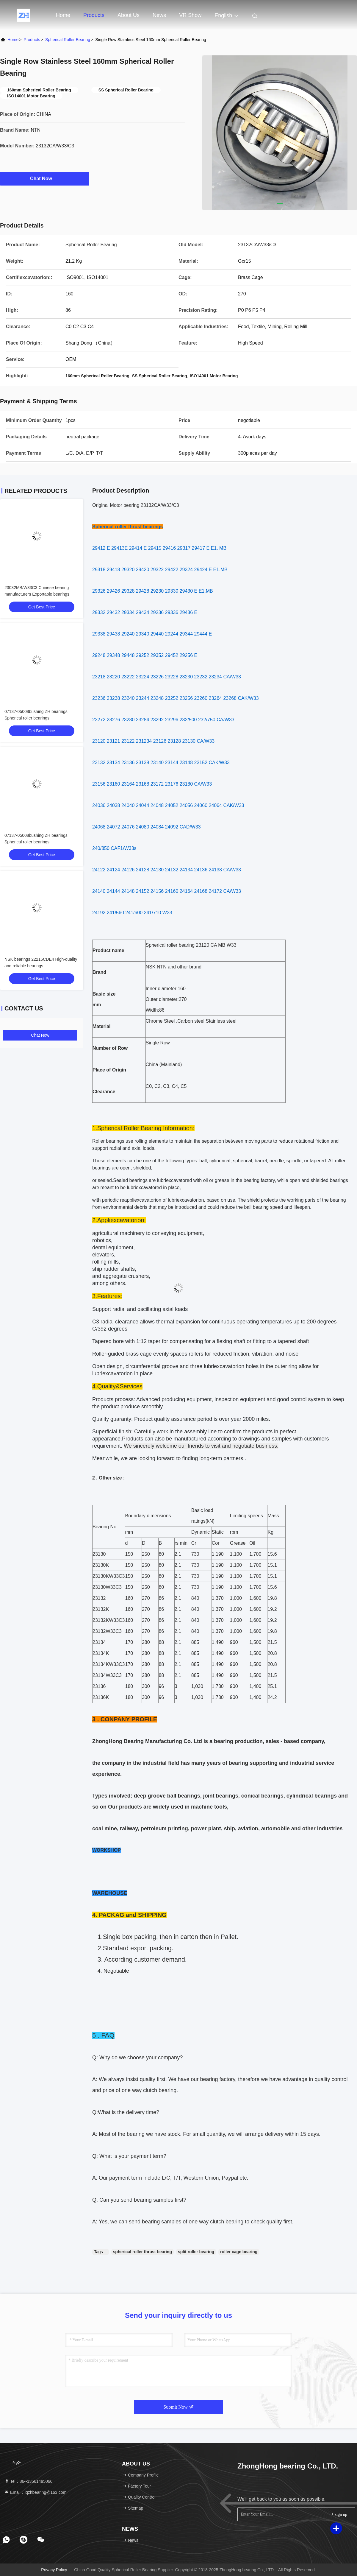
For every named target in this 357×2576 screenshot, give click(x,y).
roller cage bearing (238, 2251)
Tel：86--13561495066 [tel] (28, 2481)
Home (63, 15)
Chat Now (44, 178)
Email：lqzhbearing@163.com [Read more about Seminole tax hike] (35, 2492)
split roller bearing (196, 2251)
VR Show (190, 15)
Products (93, 15)
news (159, 15)
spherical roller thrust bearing (142, 2251)
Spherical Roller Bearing (67, 39)
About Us (129, 15)
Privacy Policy (54, 2569)
